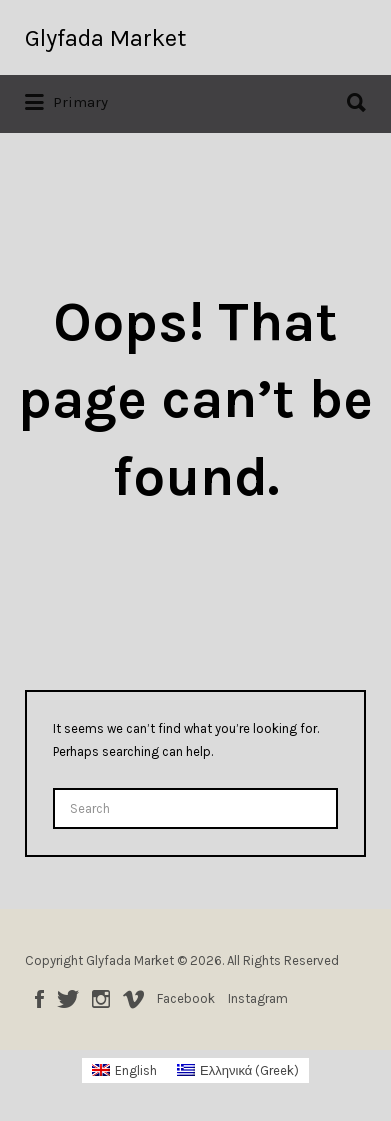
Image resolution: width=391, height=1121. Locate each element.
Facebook (39, 999)
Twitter (68, 999)
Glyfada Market (105, 38)
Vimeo (133, 999)
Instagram (101, 999)
